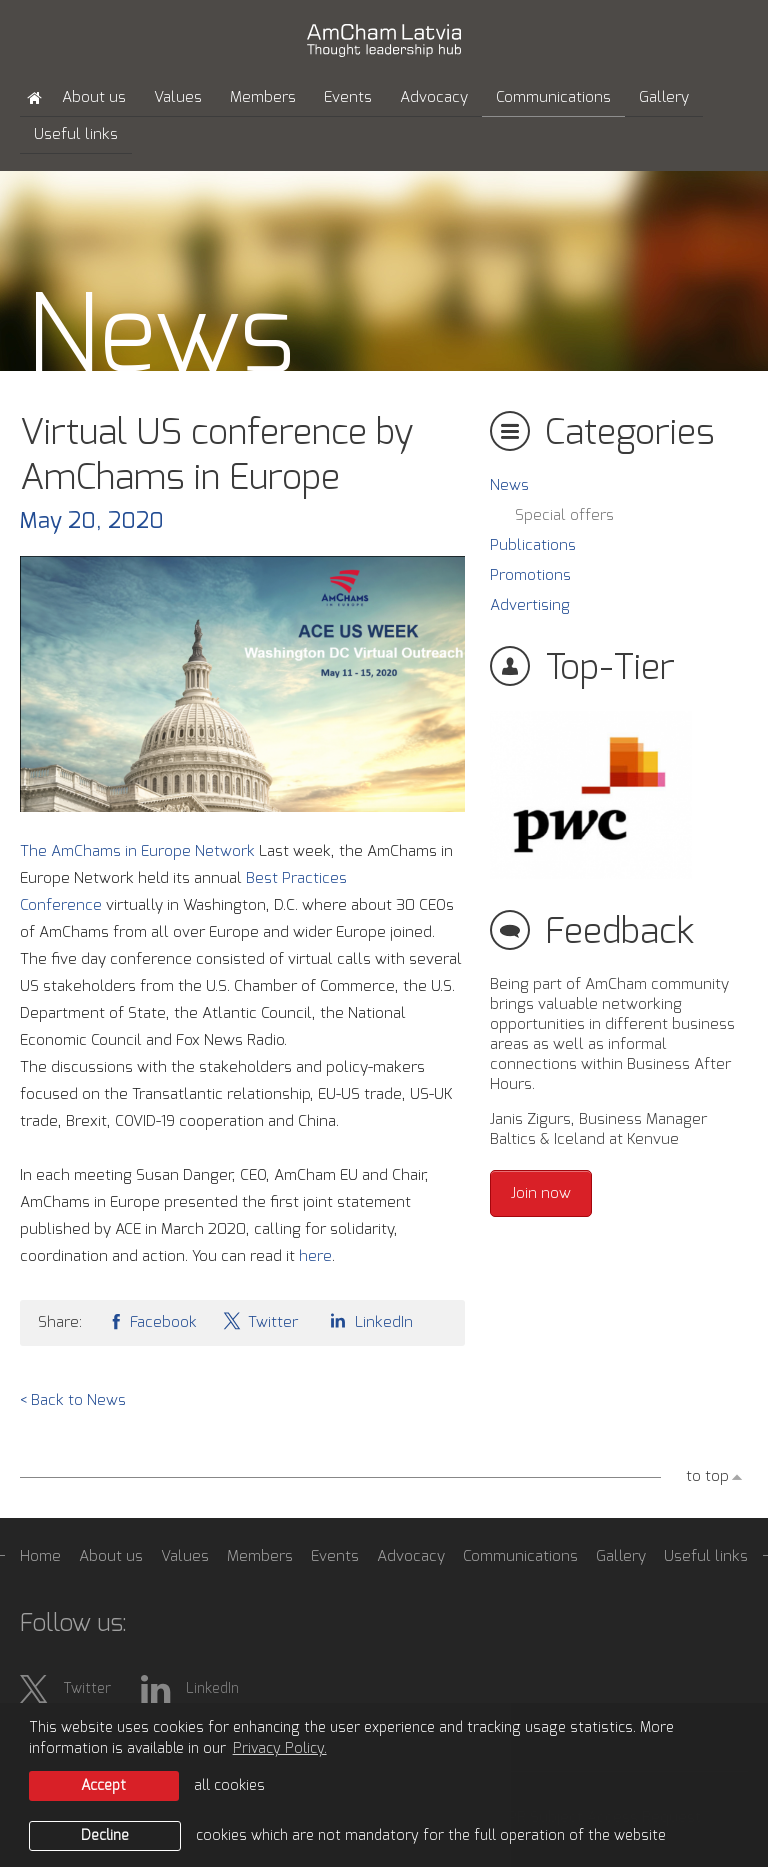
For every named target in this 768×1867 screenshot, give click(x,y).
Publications (533, 545)
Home (40, 1556)
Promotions (530, 575)
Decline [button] (105, 1836)
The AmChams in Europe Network (137, 851)
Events (348, 97)
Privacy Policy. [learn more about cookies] (280, 1749)
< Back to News (73, 1400)
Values (178, 97)
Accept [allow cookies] (103, 1786)
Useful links (76, 134)
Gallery (664, 97)
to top (707, 1476)
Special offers (564, 515)
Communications (553, 97)
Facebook (152, 1320)
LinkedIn (368, 1320)
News (509, 485)
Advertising (530, 605)
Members (263, 97)
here (315, 1256)
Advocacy (434, 97)
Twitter (260, 1320)
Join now (541, 1193)
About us (94, 97)
